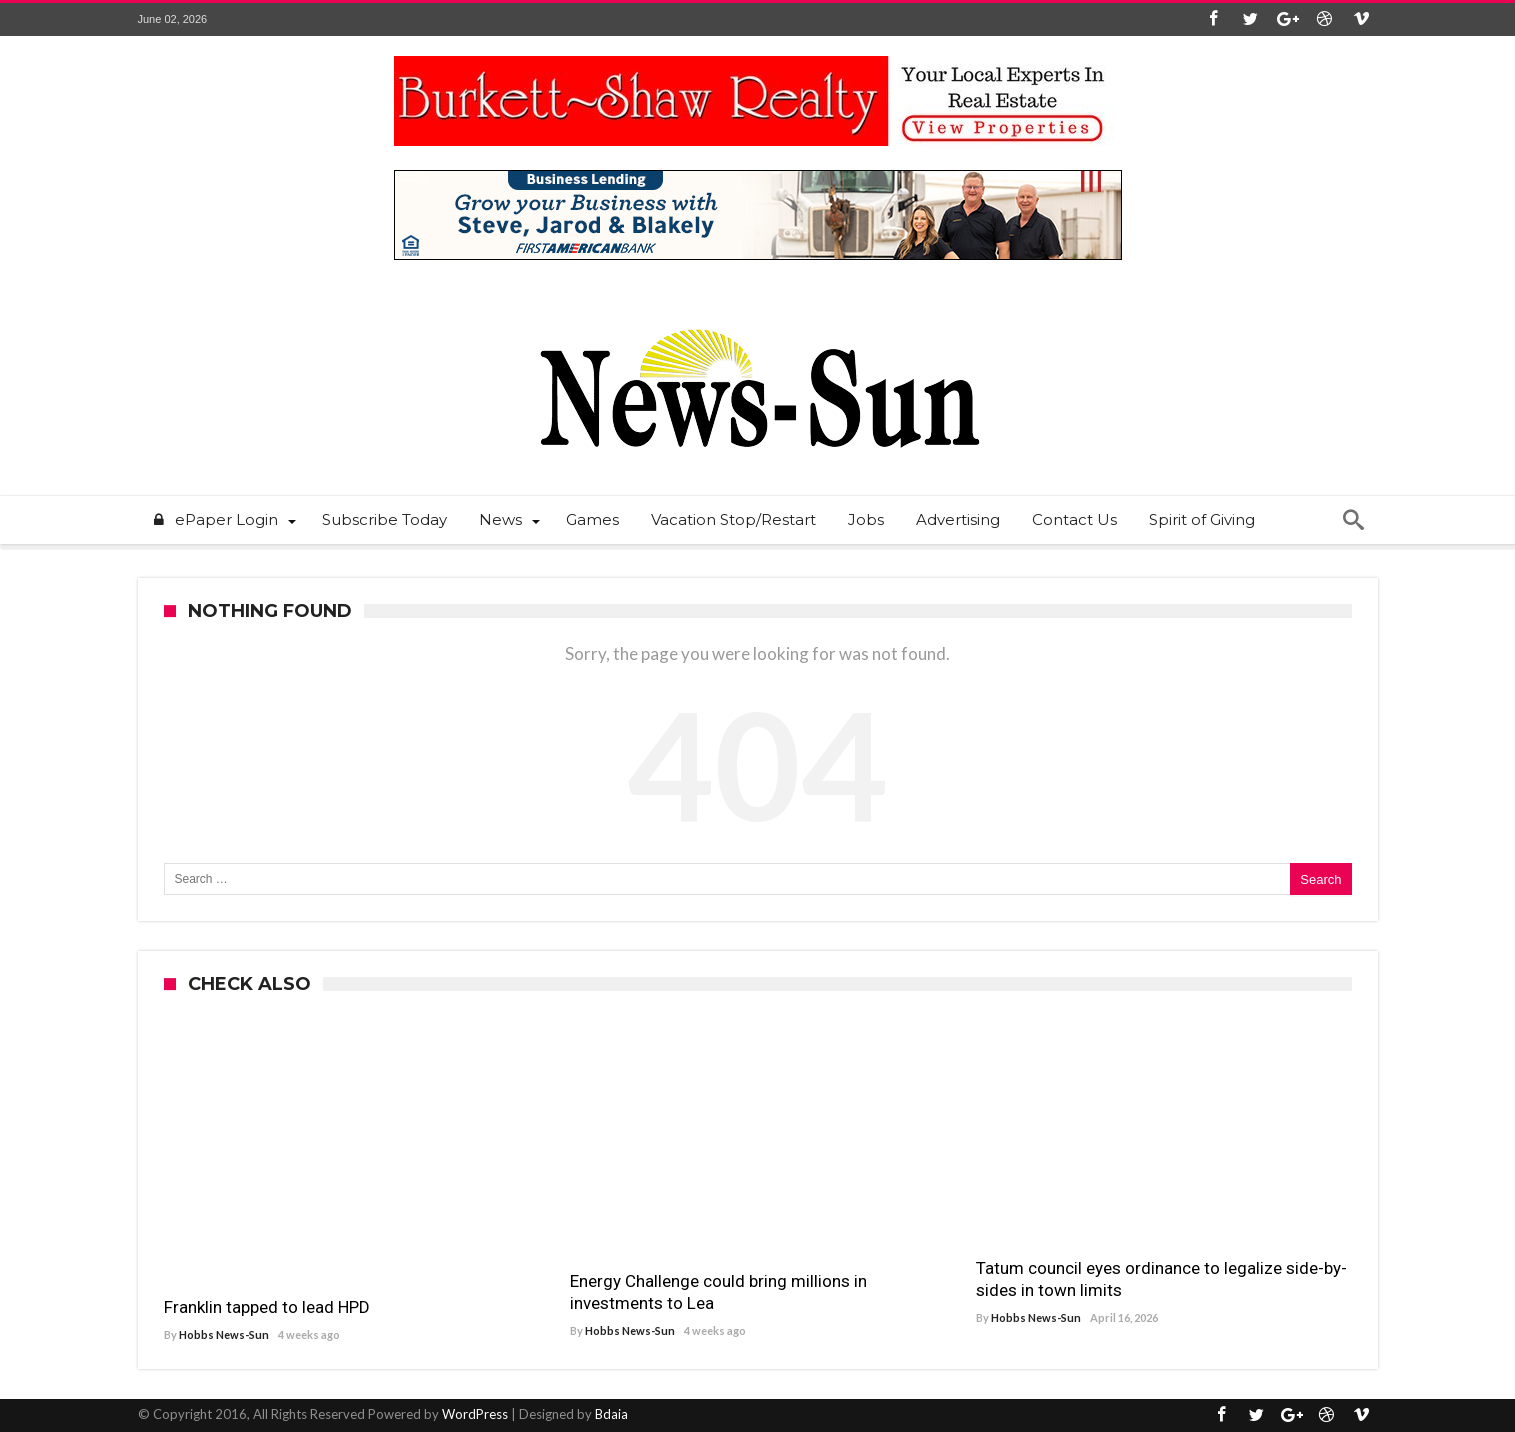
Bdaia (611, 1414)
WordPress (475, 1414)
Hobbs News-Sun (224, 1334)
